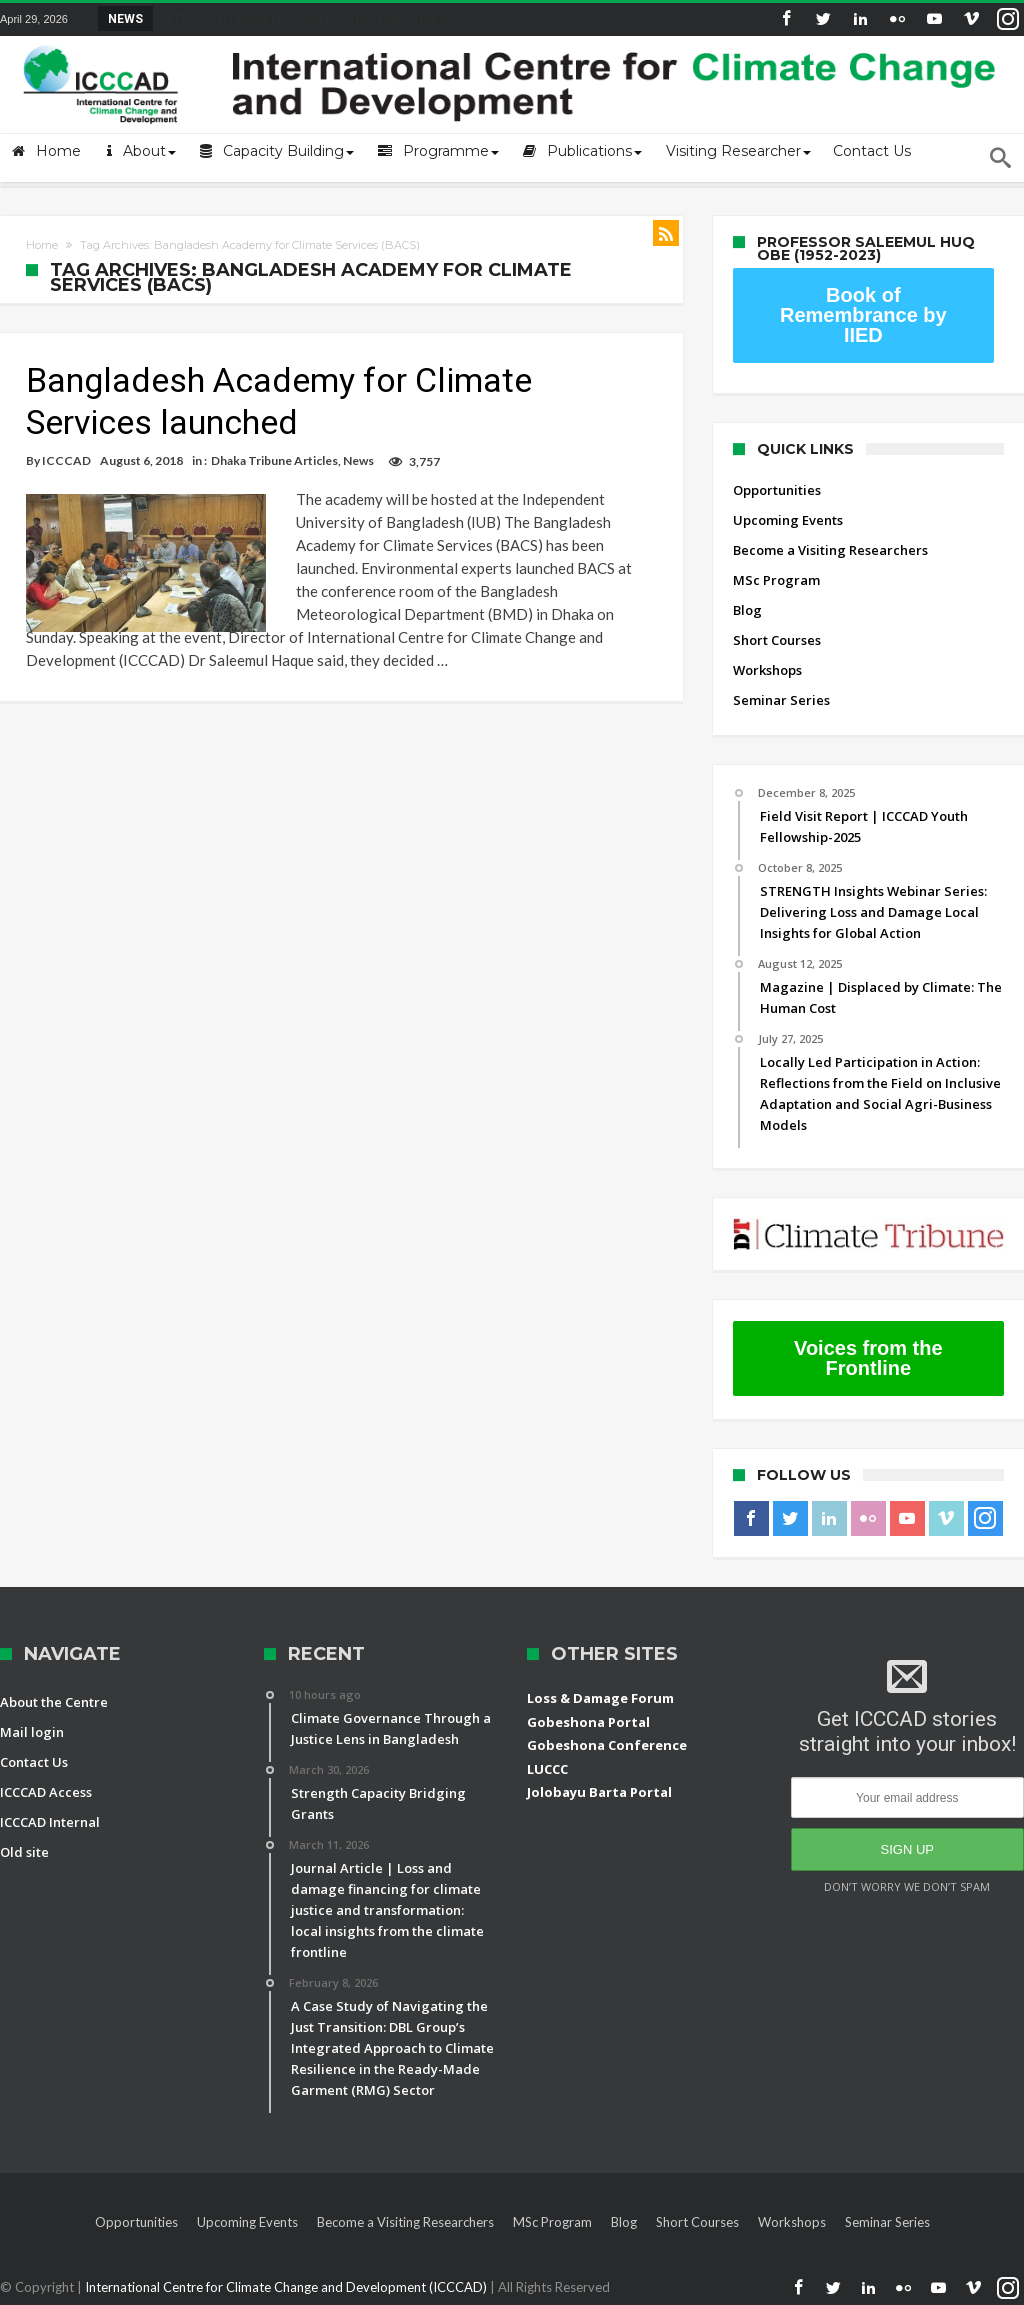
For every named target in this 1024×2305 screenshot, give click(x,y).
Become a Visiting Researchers (830, 550)
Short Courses (777, 640)
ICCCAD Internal (50, 1822)
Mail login (32, 1732)
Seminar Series (781, 700)
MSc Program (776, 580)
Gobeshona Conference (607, 1745)
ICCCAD (66, 460)
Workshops (767, 670)
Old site (24, 1852)
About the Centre (54, 1702)
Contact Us (34, 1762)
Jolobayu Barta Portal (599, 1792)
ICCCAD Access (46, 1792)
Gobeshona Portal (588, 1722)
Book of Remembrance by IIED (863, 315)
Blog (747, 610)
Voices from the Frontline (868, 1358)
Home (42, 245)
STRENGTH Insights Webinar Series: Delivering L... (305, 18)
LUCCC (547, 1769)
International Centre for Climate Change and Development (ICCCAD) (287, 2287)
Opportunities (777, 490)
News (358, 460)
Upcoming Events (788, 520)
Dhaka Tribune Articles (274, 460)
